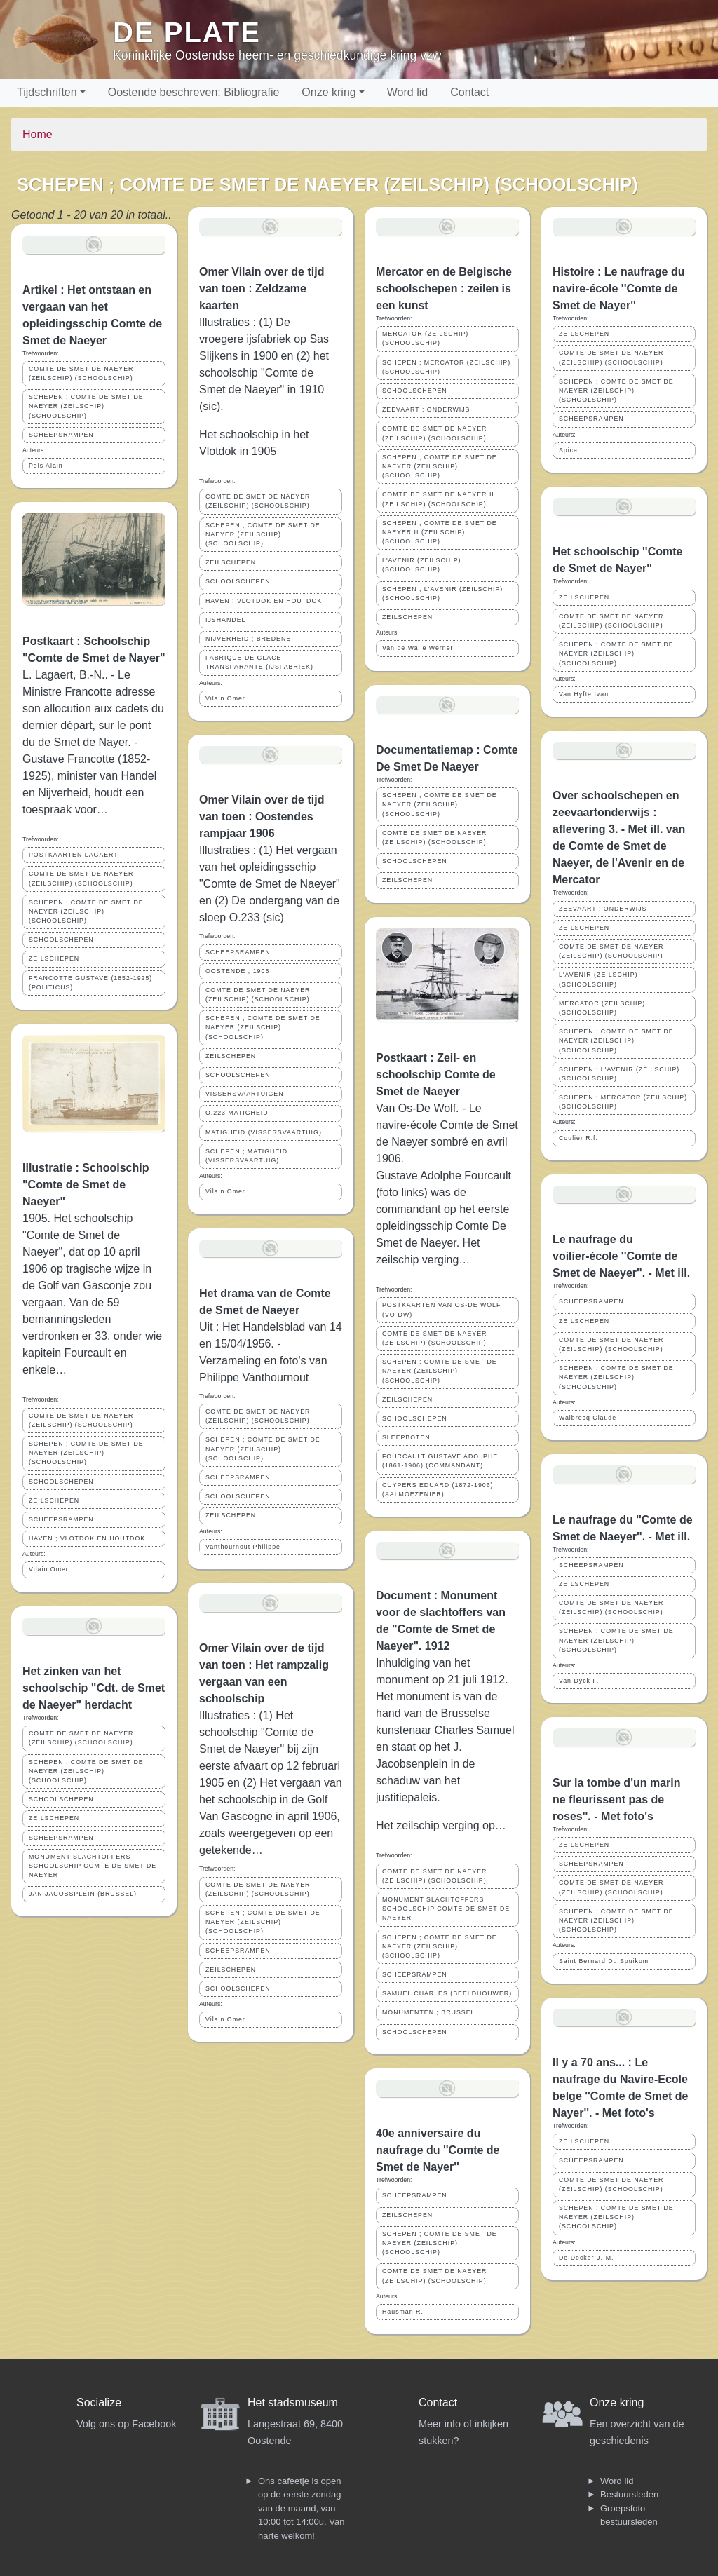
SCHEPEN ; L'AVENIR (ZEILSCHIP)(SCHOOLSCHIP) (442, 593)
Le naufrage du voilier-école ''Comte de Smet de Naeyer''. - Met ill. (621, 1256)
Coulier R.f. (578, 1137)
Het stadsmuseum (293, 2402)
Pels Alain (46, 465)
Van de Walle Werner (417, 647)
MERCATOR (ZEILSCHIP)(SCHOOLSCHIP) (425, 338)
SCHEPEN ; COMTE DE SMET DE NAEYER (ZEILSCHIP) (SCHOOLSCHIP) (86, 406)
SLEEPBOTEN (406, 1437)
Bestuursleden (629, 2494)
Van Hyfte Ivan (584, 694)
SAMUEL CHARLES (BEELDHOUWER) (447, 1993)
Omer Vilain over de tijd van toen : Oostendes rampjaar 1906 (261, 816)
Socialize (98, 2402)
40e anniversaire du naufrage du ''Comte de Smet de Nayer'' (438, 2150)
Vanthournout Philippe (242, 1546)
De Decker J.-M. (586, 2257)
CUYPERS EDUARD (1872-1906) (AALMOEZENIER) (438, 1490)
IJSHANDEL (225, 619)
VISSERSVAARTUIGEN (244, 1093)
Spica (568, 450)
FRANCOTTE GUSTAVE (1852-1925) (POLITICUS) (90, 983)
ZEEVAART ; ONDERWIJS (426, 409)
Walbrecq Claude (587, 1417)
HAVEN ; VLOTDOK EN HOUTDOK (87, 1538)
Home (37, 134)
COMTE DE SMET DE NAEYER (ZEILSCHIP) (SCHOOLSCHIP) (81, 373)
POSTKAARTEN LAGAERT (73, 854)
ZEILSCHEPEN (54, 958)
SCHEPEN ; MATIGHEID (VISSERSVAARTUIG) (246, 1156)
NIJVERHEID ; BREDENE (248, 638)
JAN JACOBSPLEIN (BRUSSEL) (83, 1893)
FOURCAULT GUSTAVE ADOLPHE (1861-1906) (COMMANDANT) (440, 1461)
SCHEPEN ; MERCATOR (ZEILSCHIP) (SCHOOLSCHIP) (446, 367)
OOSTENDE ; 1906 (237, 971)
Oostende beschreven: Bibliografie (194, 92)
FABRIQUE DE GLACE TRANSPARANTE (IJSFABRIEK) (259, 662)
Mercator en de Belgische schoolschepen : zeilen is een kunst (444, 288)
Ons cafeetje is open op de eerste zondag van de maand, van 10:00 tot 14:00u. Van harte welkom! (301, 2508)
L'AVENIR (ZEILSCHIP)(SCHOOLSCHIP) (421, 565)
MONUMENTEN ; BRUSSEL (428, 2012)
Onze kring (328, 92)
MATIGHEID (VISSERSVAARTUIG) (263, 1132)
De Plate (187, 32)
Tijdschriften (47, 92)
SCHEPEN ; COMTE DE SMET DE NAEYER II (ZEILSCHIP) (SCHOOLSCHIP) (439, 532)
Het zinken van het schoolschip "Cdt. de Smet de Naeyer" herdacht (93, 1688)
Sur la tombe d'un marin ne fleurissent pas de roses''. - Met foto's (617, 1799)
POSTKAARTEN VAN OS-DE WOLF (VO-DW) (441, 1309)
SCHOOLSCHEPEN (61, 939)
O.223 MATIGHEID (237, 1112)
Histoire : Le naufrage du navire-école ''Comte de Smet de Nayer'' (618, 288)
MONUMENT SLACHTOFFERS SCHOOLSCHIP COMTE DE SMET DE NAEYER (92, 1865)
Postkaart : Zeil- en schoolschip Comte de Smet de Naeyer (436, 1074)
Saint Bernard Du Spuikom (604, 1961)
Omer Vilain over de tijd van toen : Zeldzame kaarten (261, 288)
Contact (469, 92)
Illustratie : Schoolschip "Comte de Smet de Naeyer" (85, 1184)
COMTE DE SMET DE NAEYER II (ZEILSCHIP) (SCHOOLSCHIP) (438, 499)
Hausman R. (403, 2311)
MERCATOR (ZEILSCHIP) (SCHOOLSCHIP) (602, 1008)
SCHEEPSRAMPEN (61, 434)
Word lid (407, 92)
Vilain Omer (49, 1569)
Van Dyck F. (579, 1680)
